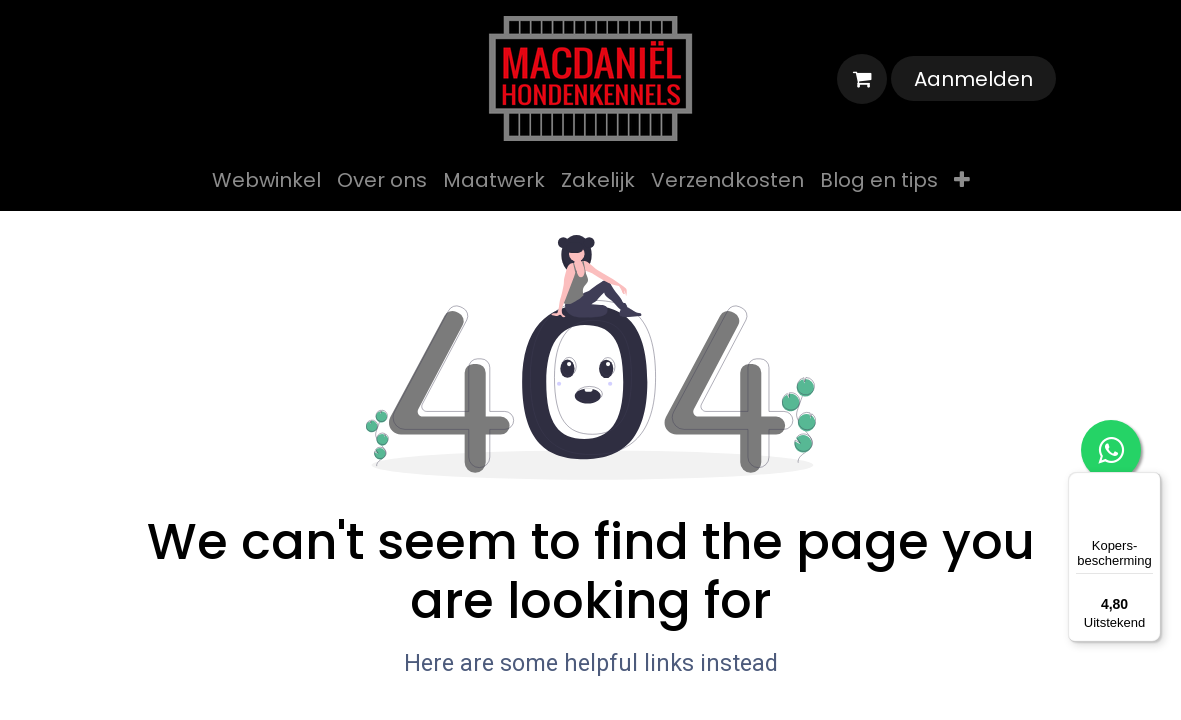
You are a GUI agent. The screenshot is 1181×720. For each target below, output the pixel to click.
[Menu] (1149, 484)
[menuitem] (266, 180)
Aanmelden (973, 79)
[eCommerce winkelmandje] (862, 79)
